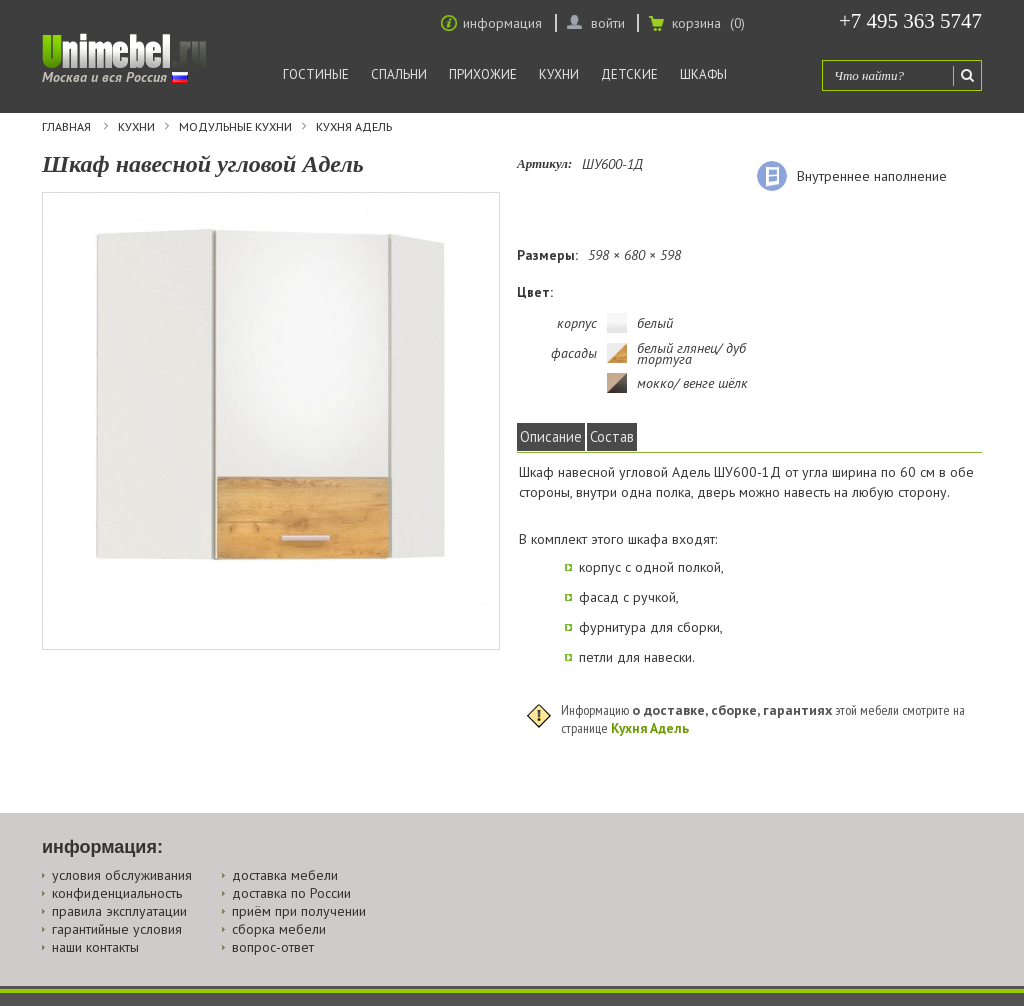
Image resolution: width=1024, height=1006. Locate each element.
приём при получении (299, 911)
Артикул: (544, 163)
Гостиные (316, 74)
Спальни (399, 74)
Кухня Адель (354, 127)
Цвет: (535, 292)
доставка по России (291, 893)
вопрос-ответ (273, 947)
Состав (612, 436)
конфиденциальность (117, 893)
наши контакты (95, 947)
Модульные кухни (235, 127)
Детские (629, 74)
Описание (551, 436)
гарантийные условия (117, 929)
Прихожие (483, 74)
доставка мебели (285, 875)
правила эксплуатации (119, 911)
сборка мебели (279, 929)
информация (502, 23)
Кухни (559, 74)
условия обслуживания (122, 875)
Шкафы (703, 74)
